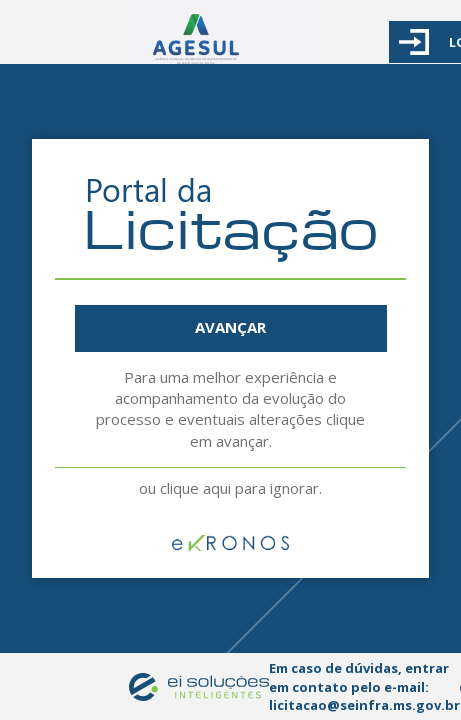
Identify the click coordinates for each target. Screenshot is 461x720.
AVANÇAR (230, 327)
